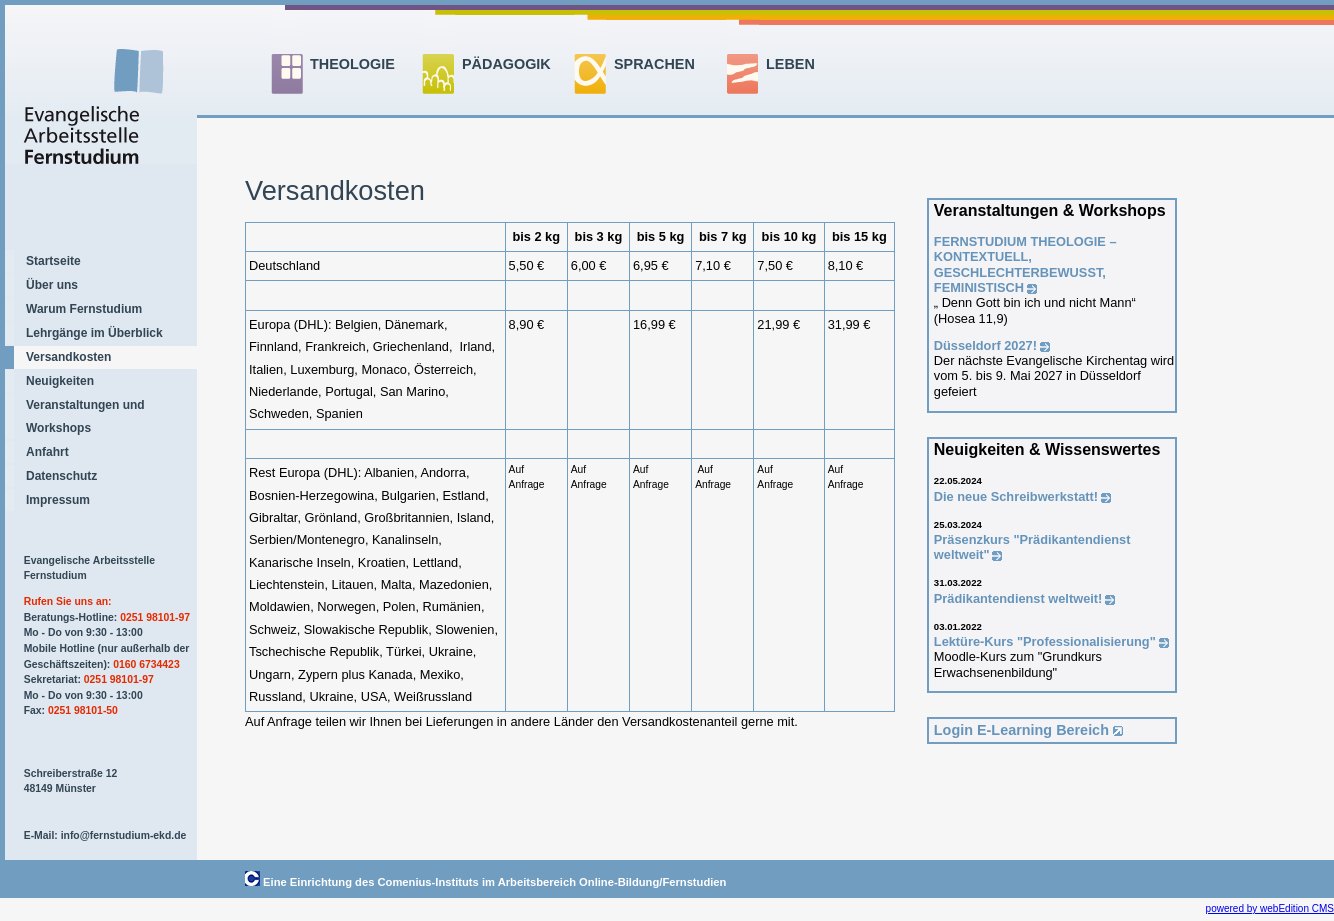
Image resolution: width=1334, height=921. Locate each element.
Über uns (52, 285)
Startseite (53, 261)
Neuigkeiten (60, 381)
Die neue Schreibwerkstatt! (1016, 496)
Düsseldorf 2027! (985, 345)
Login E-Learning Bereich (1021, 730)
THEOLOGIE (352, 64)
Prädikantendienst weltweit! (1018, 598)
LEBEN (790, 64)
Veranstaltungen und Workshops (85, 416)
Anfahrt (47, 452)
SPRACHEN (654, 64)
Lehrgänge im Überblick (94, 333)
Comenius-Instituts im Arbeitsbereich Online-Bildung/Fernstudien (552, 882)
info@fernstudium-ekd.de (124, 835)
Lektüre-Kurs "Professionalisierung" (1045, 641)
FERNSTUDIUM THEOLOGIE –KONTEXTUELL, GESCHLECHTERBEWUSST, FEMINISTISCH (1025, 264)
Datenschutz (61, 476)
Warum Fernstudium (84, 309)
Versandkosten (68, 357)
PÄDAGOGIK (506, 64)
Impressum (58, 500)
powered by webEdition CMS (1270, 908)
